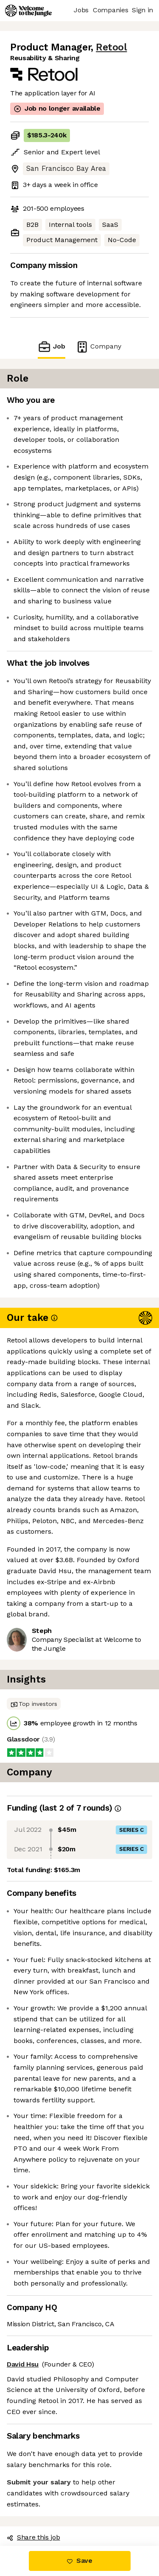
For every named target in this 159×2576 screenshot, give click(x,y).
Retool (111, 47)
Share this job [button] (33, 2537)
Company (98, 347)
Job (51, 347)
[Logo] (28, 11)
